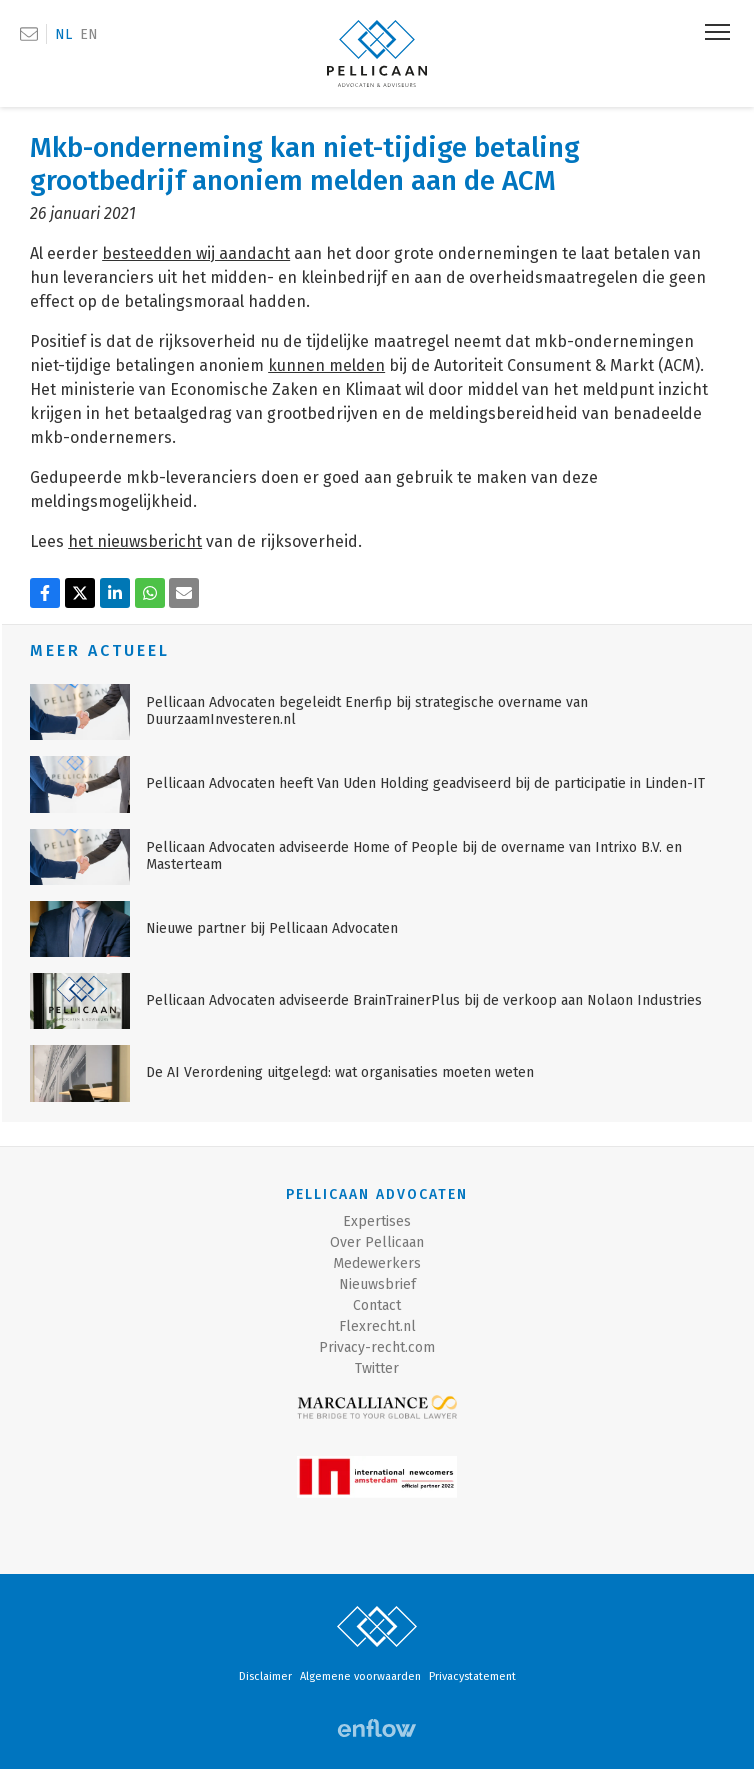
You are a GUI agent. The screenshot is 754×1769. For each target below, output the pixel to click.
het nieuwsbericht (135, 541)
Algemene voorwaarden (360, 1676)
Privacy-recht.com (377, 1347)
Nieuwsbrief (377, 1284)
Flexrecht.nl (377, 1326)
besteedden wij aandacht (196, 253)
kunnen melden (326, 365)
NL (63, 34)
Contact (377, 1305)
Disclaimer (265, 1676)
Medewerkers (377, 1263)
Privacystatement (472, 1676)
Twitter (377, 1368)
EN (89, 34)
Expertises (377, 1221)
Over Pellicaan (377, 1242)
